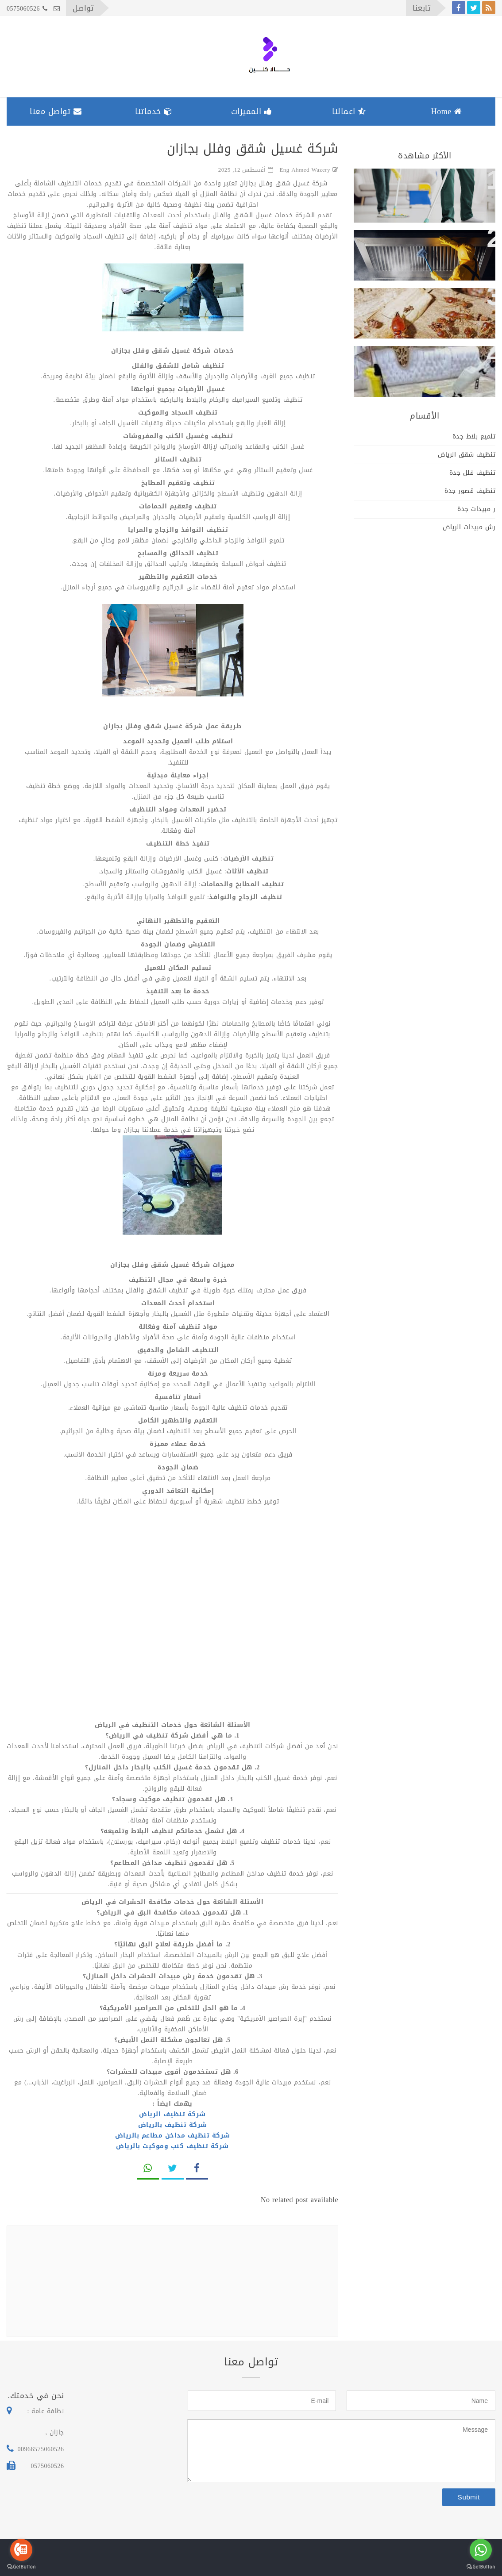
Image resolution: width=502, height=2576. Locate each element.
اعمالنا (349, 111)
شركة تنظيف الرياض (172, 2114)
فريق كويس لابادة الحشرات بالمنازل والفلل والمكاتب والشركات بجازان (436, 316)
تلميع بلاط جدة (474, 436)
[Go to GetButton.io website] (21, 2567)
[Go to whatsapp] (481, 2550)
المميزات (251, 111)
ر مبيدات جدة (476, 509)
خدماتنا (153, 111)
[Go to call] (21, 2550)
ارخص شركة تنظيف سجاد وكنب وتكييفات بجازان (429, 367)
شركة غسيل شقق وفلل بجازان (429, 182)
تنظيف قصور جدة (469, 491)
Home (446, 111)
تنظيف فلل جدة (472, 473)
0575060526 (27, 9)
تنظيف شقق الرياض (466, 455)
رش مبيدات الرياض (469, 527)
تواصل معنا (55, 111)
